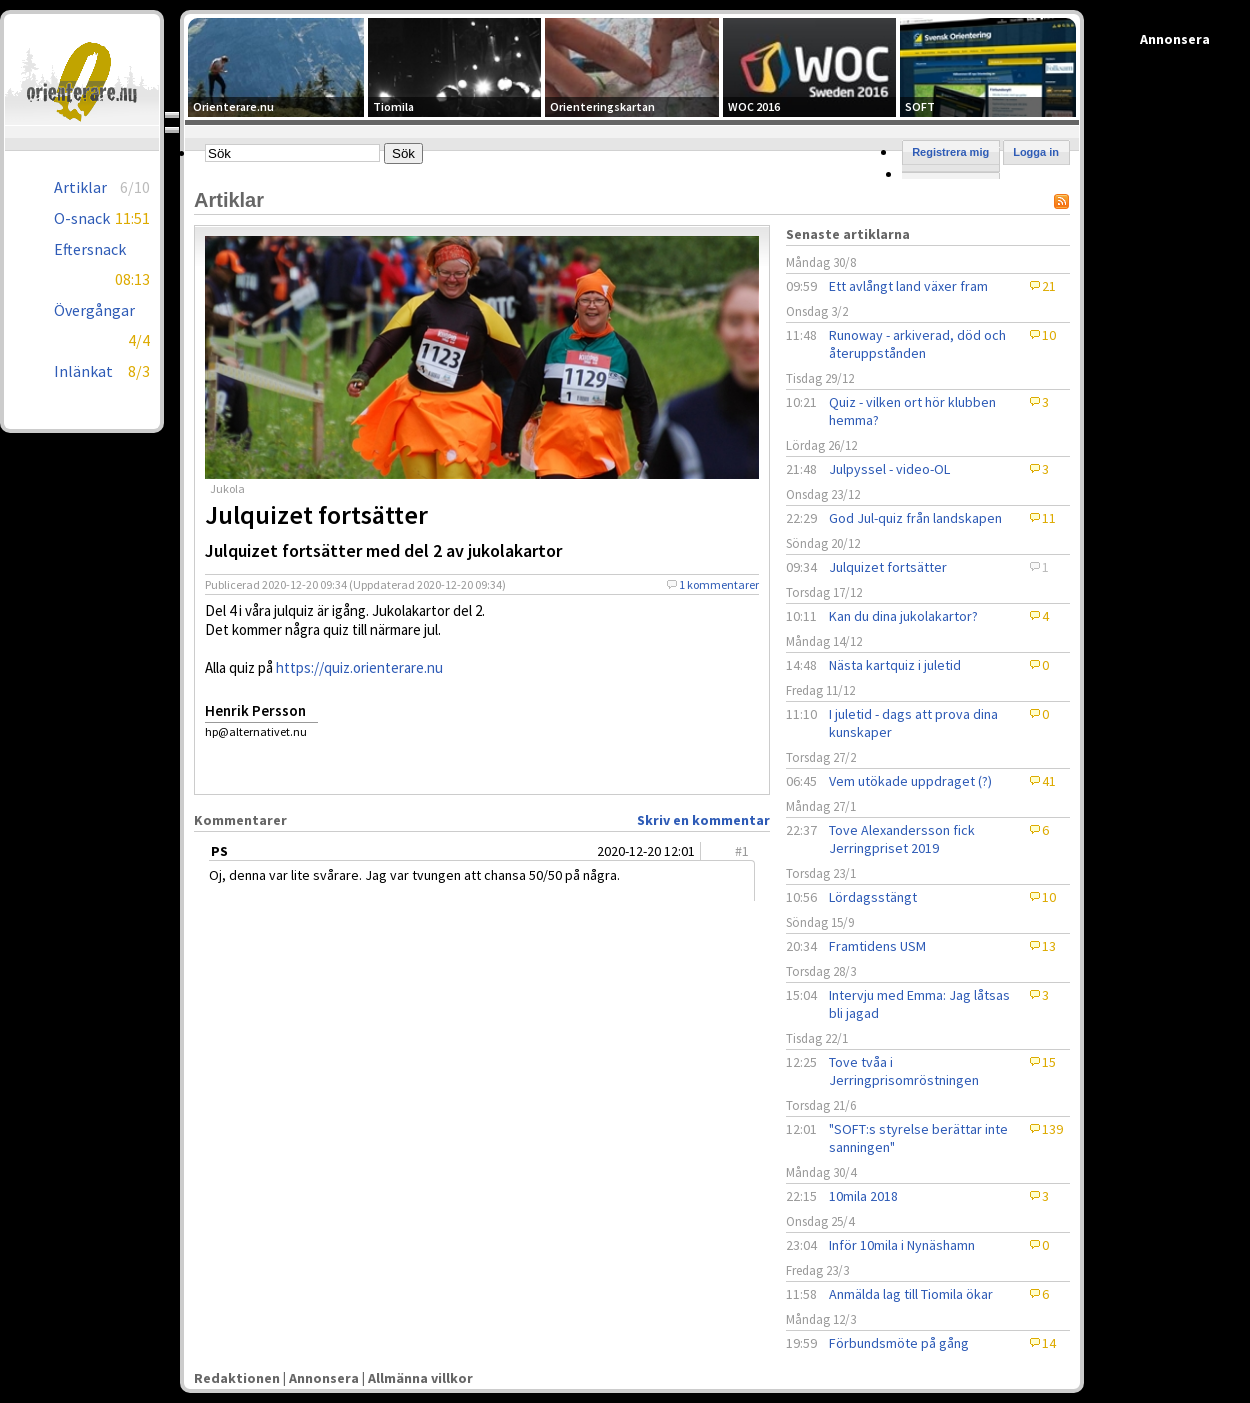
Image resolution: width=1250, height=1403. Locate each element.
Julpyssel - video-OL (889, 469)
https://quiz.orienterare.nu (359, 667)
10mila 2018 (863, 1196)
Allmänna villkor (420, 1378)
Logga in (1036, 152)
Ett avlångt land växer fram (908, 286)
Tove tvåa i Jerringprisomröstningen (904, 1071)
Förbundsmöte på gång (899, 1343)
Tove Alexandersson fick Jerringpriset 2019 (902, 839)
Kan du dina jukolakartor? (903, 616)
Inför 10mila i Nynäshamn (902, 1245)
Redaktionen (237, 1378)
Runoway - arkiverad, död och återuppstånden (917, 344)
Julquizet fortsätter (888, 567)
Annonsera (324, 1378)
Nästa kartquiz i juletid (895, 665)
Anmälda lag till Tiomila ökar (911, 1294)
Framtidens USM (877, 946)
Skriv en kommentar (703, 820)
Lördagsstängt (873, 897)
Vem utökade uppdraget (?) (910, 781)
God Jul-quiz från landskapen (915, 518)
